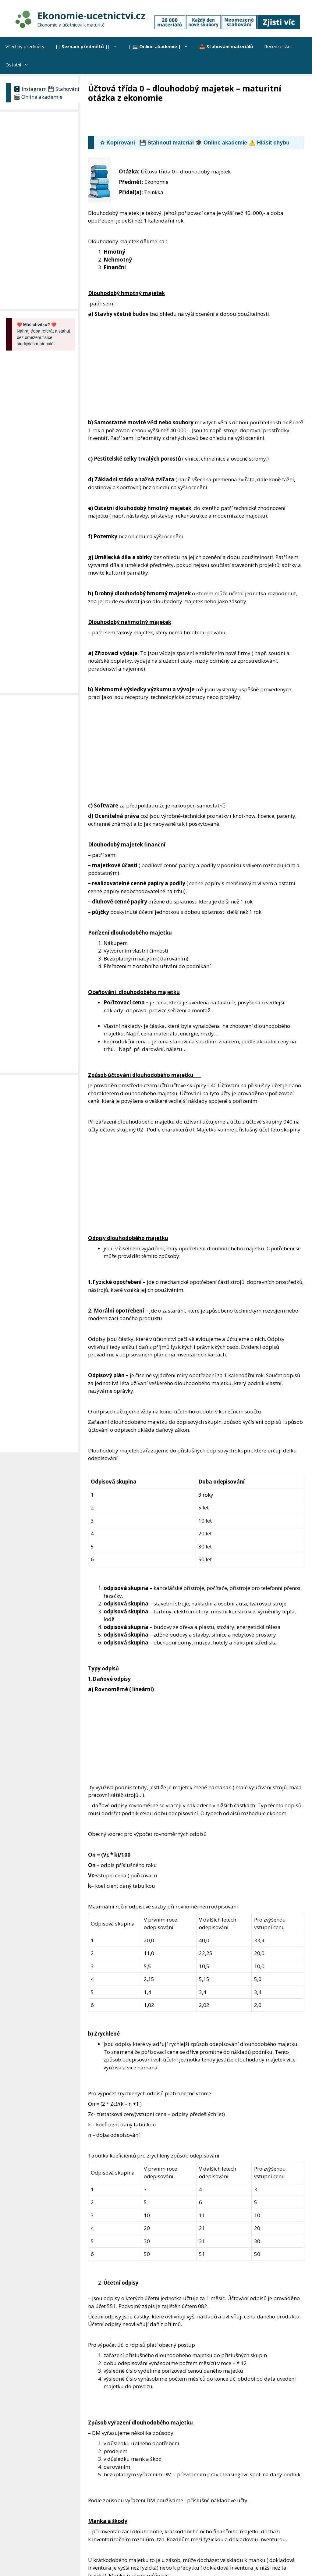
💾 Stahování (63, 88)
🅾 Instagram (30, 88)
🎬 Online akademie (38, 96)
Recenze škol (278, 46)
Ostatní (19, 64)
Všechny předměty (24, 46)
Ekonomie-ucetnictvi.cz (91, 15)
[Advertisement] (199, 120)
